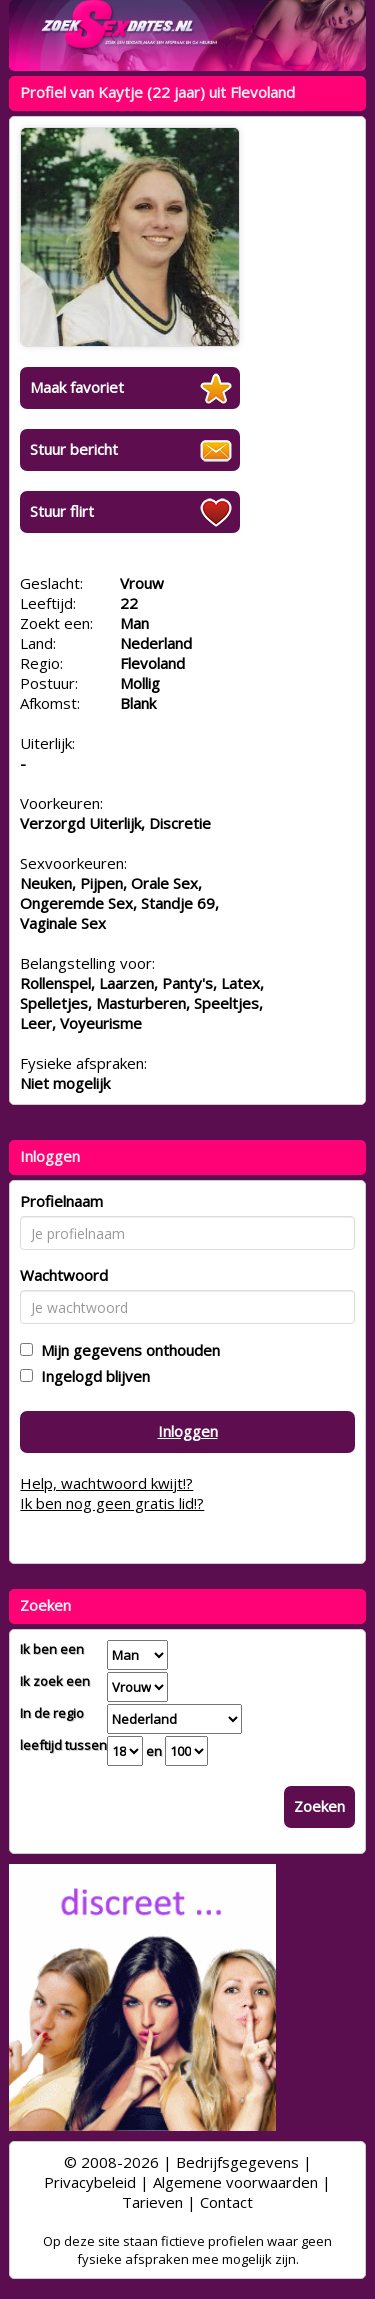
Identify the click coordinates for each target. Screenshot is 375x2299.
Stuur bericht (74, 449)
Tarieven (152, 2202)
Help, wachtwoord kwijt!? (106, 1483)
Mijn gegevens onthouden (126, 1350)
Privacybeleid (90, 2182)
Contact (226, 2202)
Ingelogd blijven (91, 1376)
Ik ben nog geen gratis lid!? (112, 1503)
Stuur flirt (62, 511)
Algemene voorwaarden (235, 2182)
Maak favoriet (77, 387)
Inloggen (188, 1431)
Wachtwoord (64, 1275)
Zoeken (319, 1806)
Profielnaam (61, 1201)
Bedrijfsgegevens (237, 2162)
